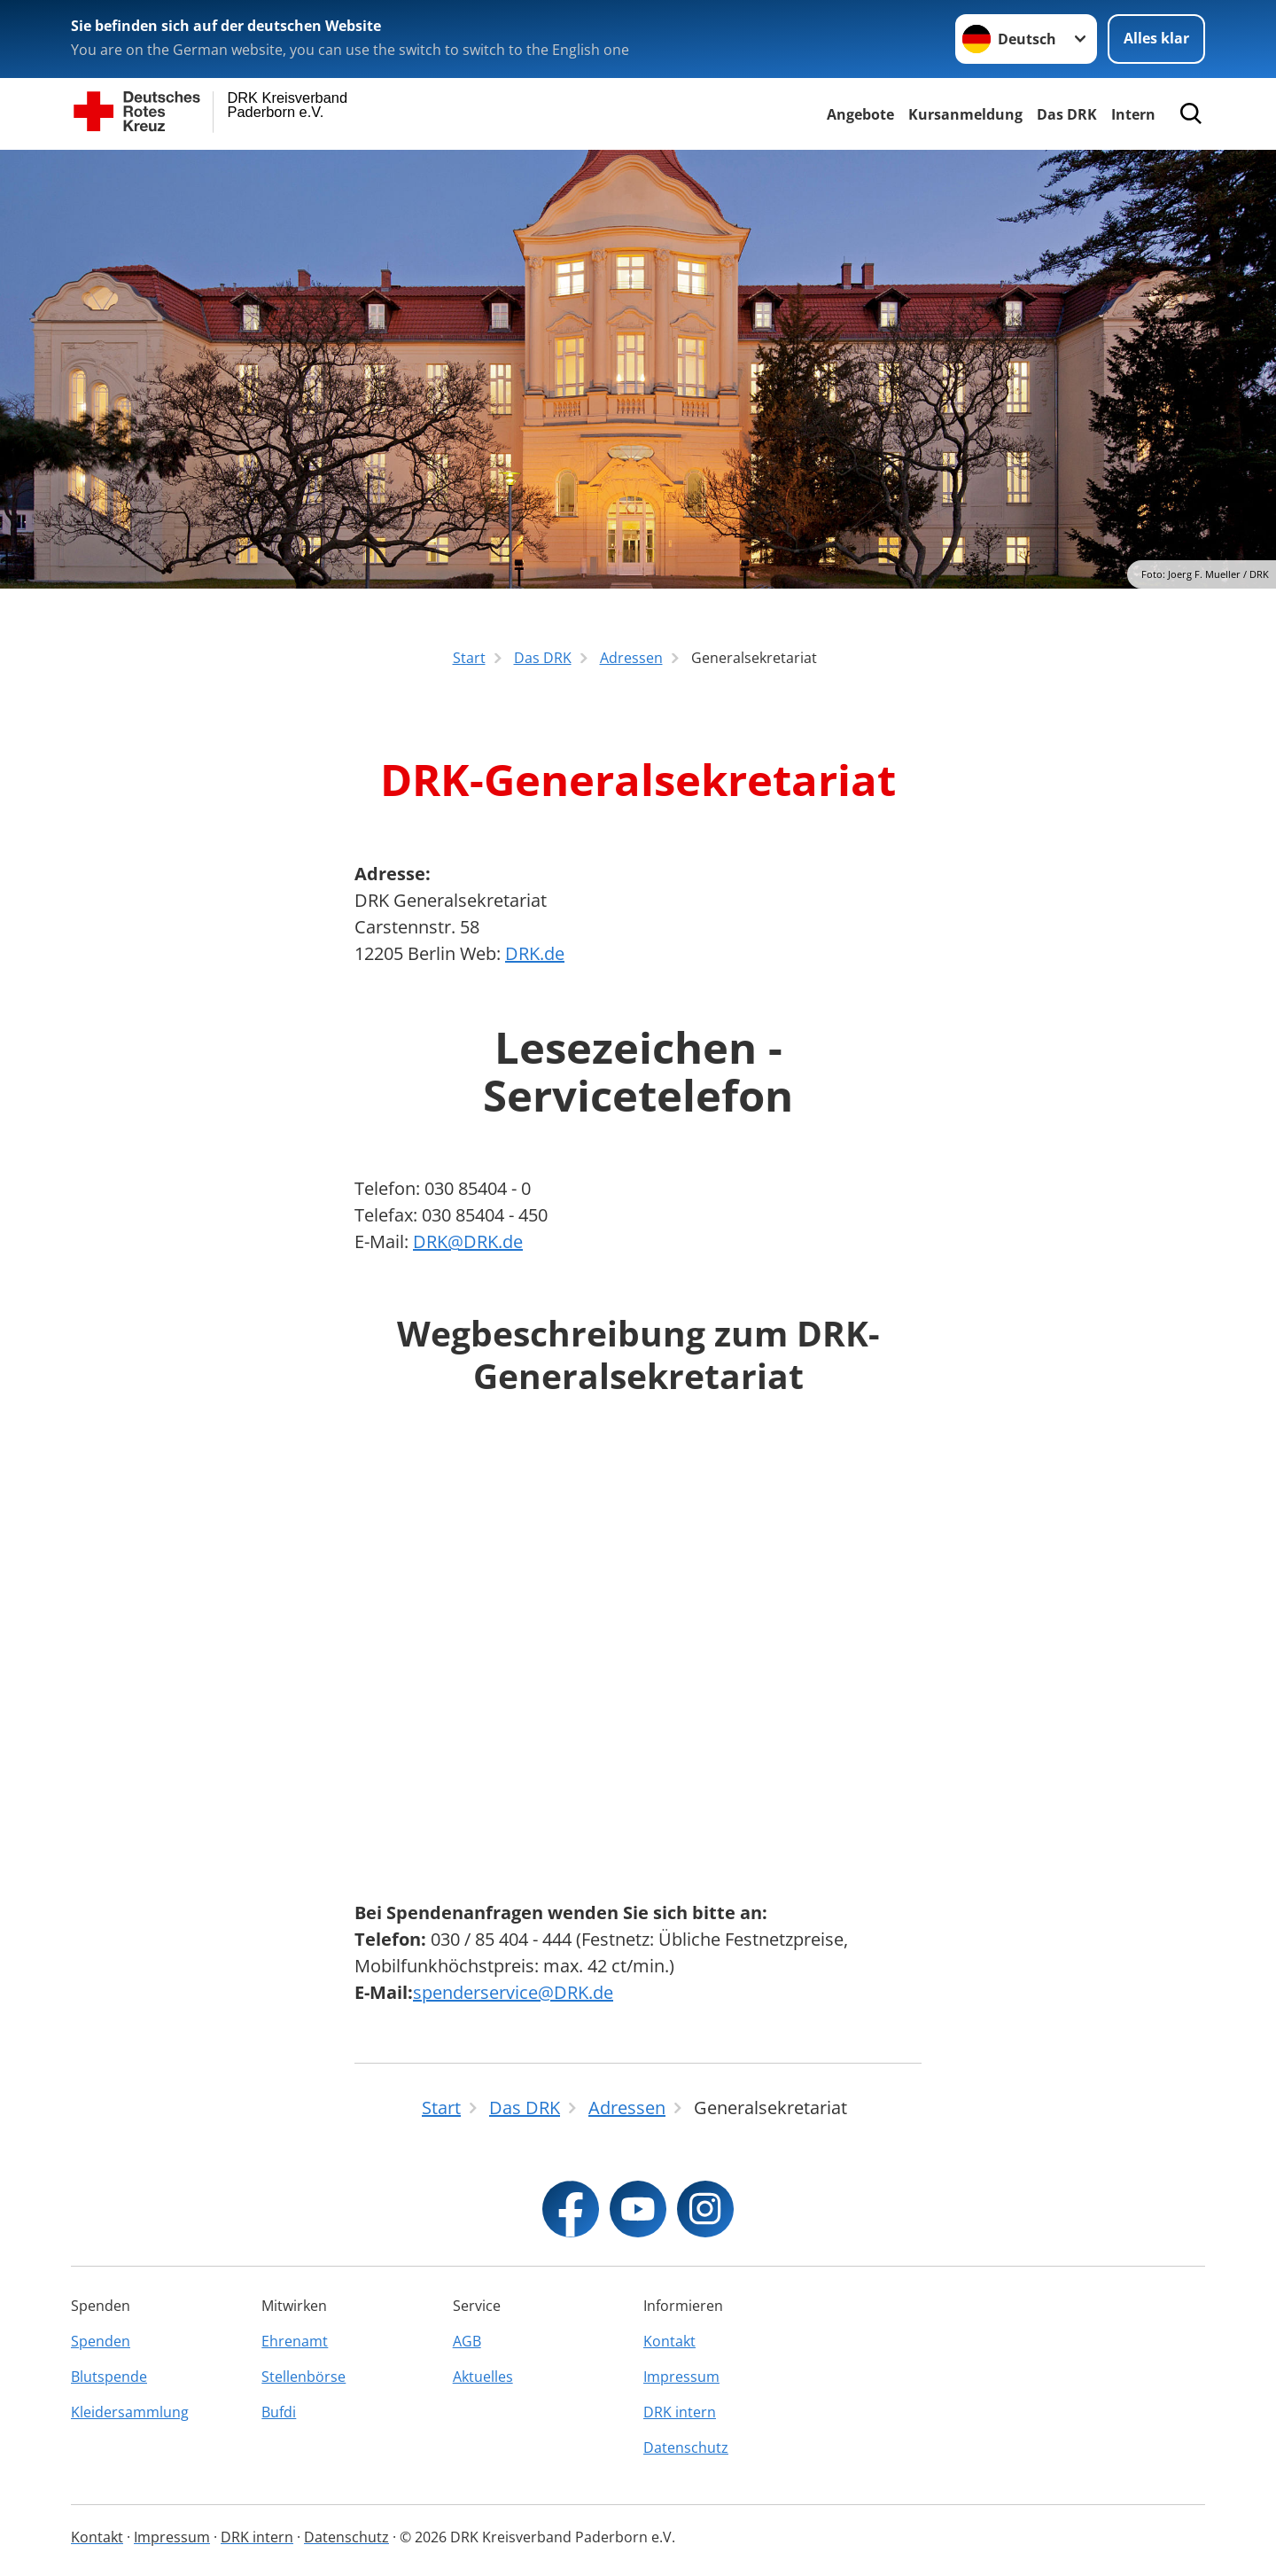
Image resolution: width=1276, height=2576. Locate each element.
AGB (467, 2341)
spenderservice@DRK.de (513, 1992)
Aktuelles (483, 2376)
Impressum (681, 2376)
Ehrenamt (294, 2341)
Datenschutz (685, 2447)
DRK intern (679, 2412)
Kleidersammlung (130, 2412)
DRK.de (534, 953)
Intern (1133, 114)
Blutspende (109, 2376)
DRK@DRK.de (468, 1241)
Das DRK (1067, 114)
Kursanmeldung (965, 114)
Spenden (100, 2341)
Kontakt (669, 2341)
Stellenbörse (303, 2376)
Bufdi (278, 2412)
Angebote (860, 114)
